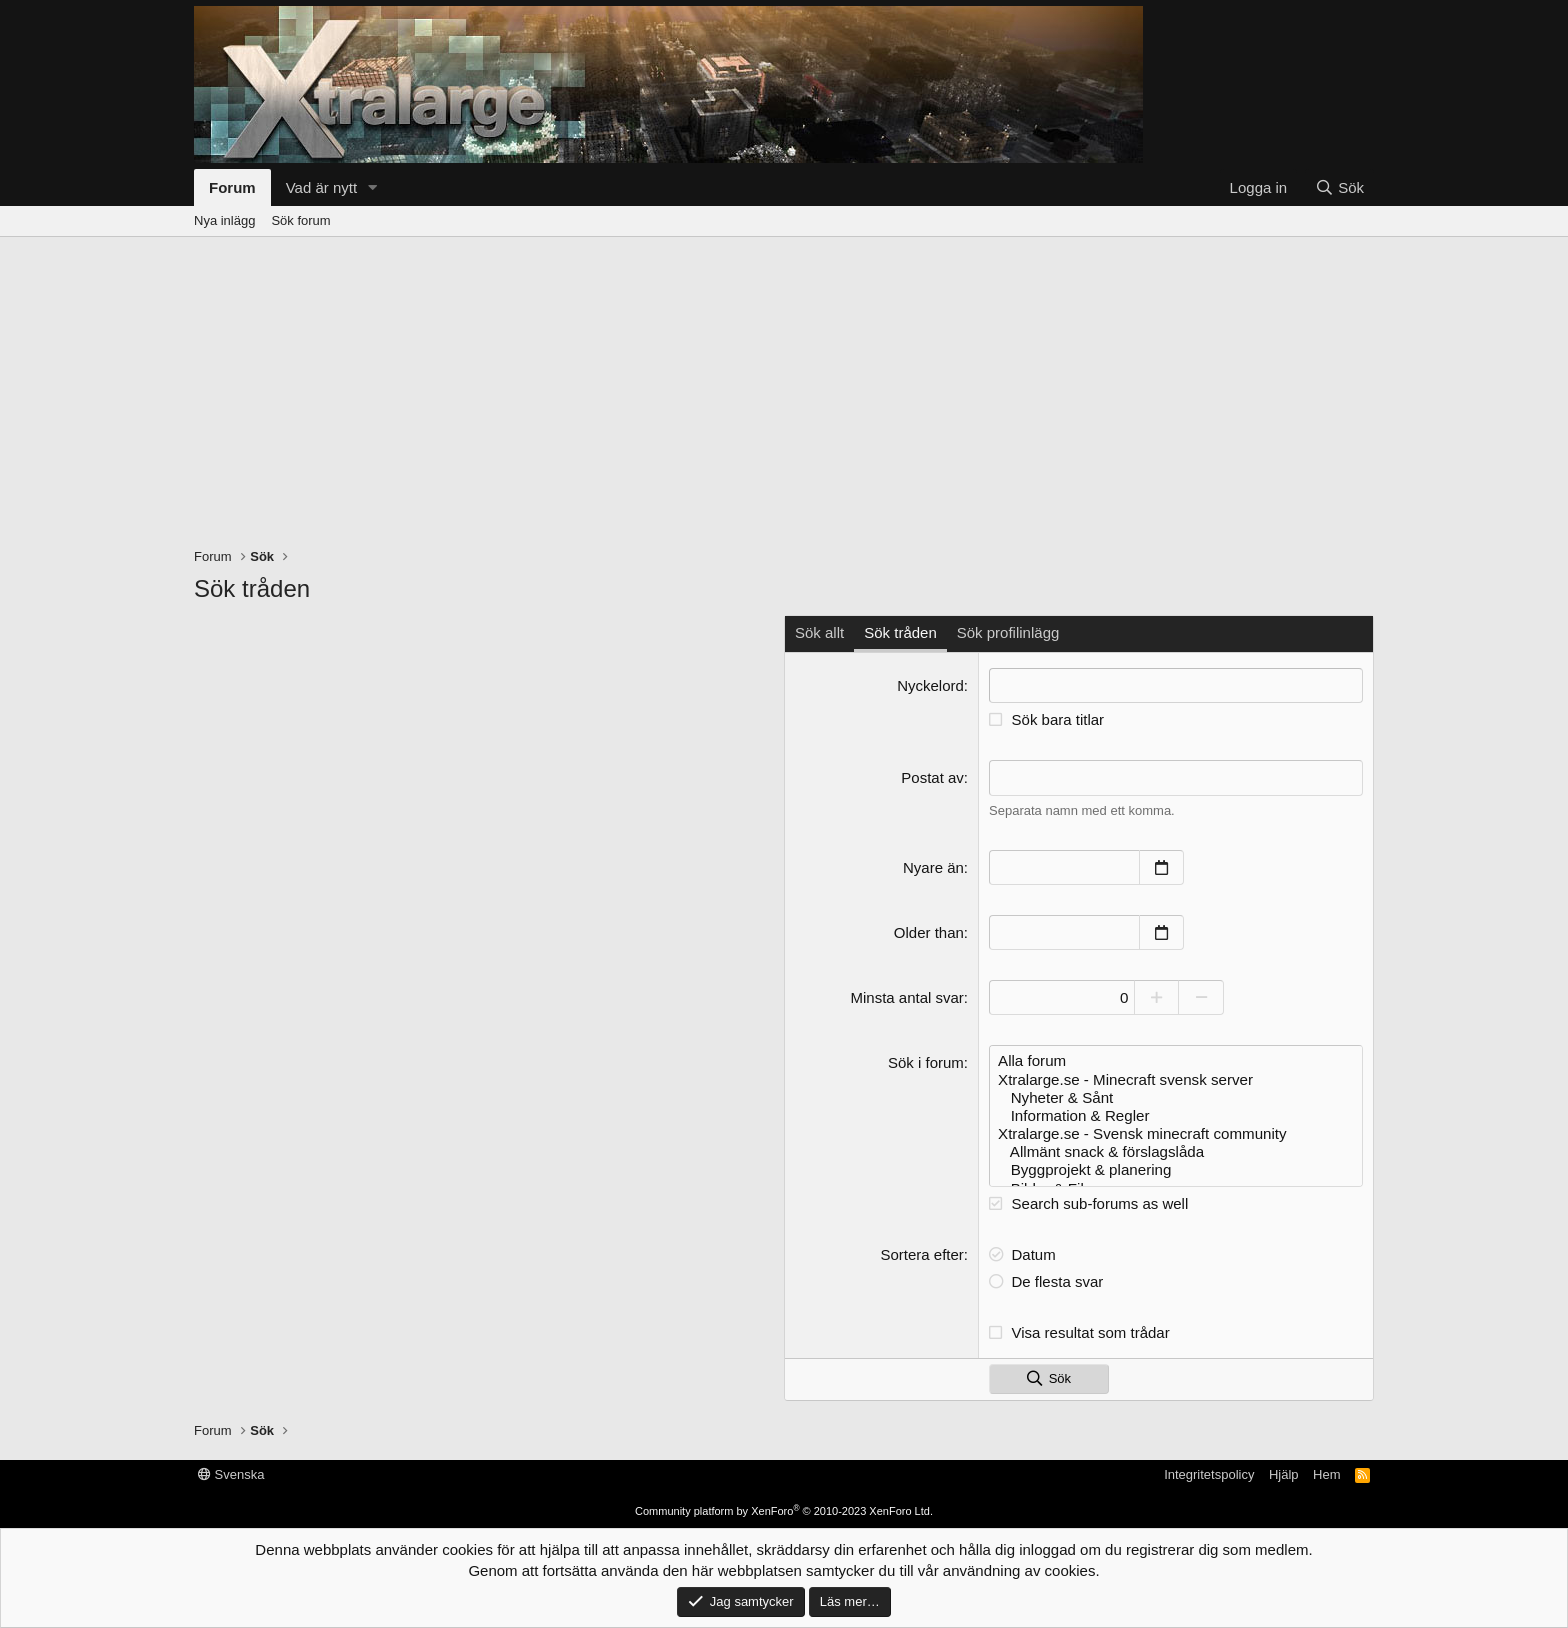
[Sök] (1339, 187)
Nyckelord (930, 685)
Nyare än (933, 866)
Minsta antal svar (906, 996)
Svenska (231, 1472)
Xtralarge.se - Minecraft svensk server (1176, 1078)
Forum (232, 187)
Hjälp (1284, 1472)
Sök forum (300, 220)
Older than (929, 931)
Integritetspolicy (1209, 1472)
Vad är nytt (321, 187)
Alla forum (1176, 1060)
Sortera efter (921, 1251)
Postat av (932, 777)
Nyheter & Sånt (1176, 1096)
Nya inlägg (224, 220)
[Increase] (1161, 996)
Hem (1326, 1472)
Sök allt (819, 632)
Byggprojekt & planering (1176, 1168)
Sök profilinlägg (1008, 632)
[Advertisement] (784, 387)
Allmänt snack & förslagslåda (1176, 1150)
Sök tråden (900, 632)
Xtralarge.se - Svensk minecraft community (1176, 1132)
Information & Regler (1176, 1114)
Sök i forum (926, 1061)
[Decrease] (1206, 996)
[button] (373, 187)
